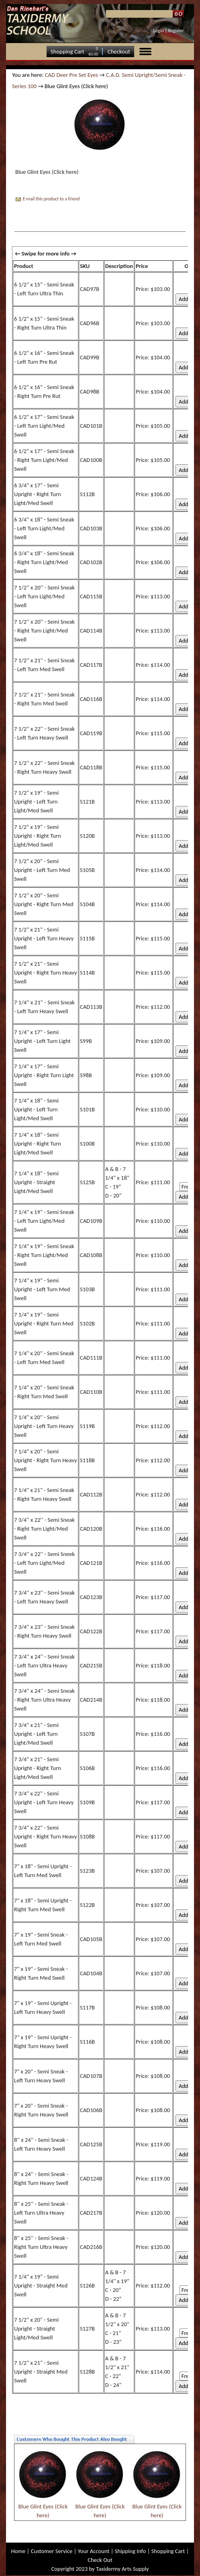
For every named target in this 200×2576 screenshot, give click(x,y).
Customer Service (52, 2551)
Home (18, 2551)
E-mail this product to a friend (51, 199)
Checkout (119, 51)
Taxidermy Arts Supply (122, 2568)
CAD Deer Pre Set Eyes (71, 74)
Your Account (94, 2551)
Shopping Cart (67, 51)
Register (176, 30)
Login (158, 30)
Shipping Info (130, 2551)
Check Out (100, 2560)
